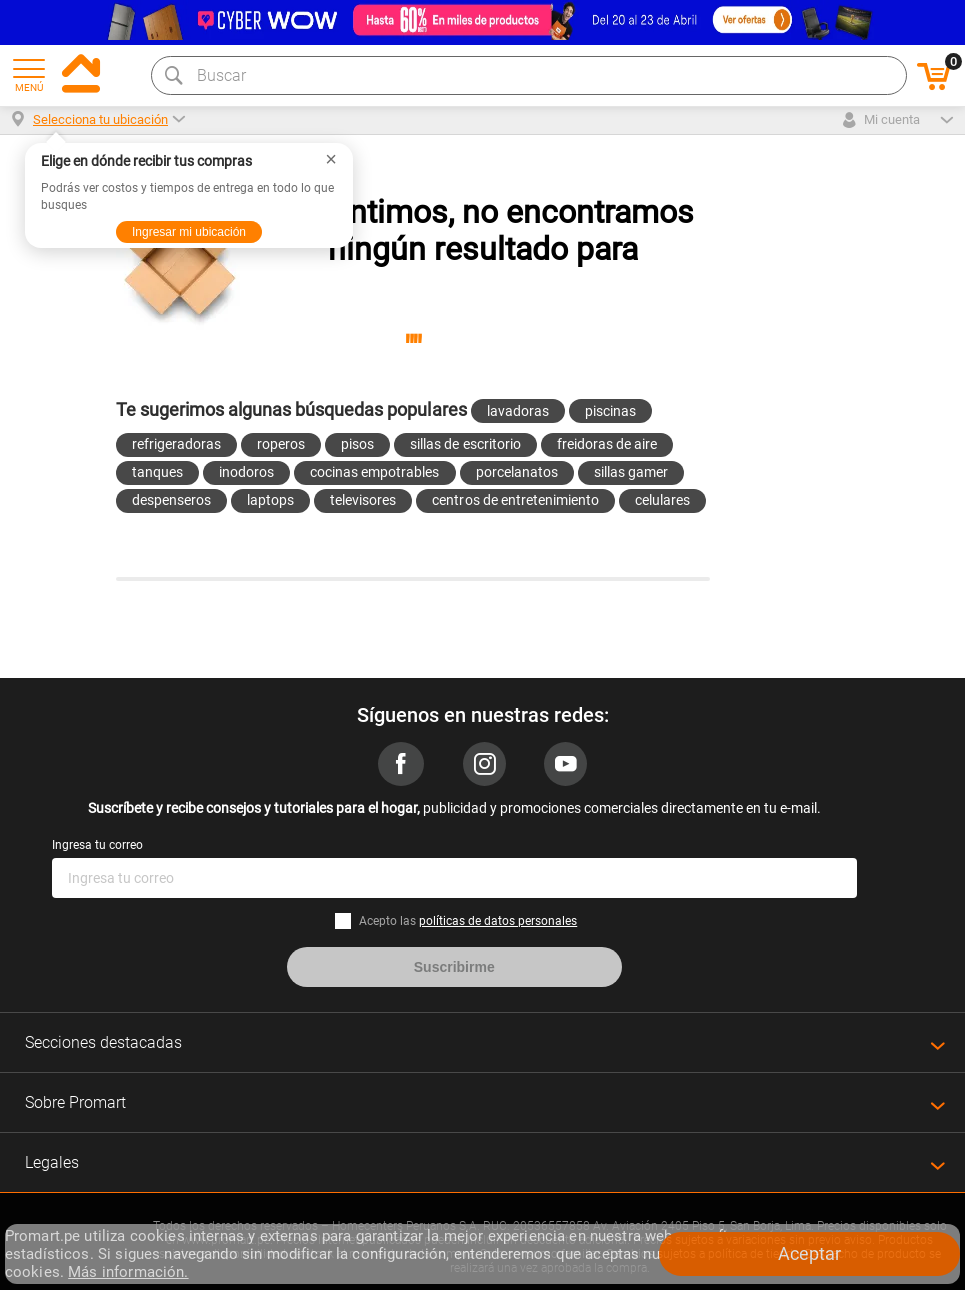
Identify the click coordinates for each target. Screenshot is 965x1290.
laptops (270, 500)
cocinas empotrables (374, 472)
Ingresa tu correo (97, 845)
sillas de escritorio (465, 444)
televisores (363, 500)
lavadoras (518, 411)
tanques (157, 472)
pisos (357, 444)
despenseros (171, 500)
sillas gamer (631, 472)
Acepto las (468, 921)
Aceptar (809, 1253)
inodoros (246, 472)
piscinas (610, 411)
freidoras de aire (607, 444)
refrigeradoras (176, 444)
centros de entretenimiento (515, 500)
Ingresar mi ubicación (189, 232)
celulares (662, 500)
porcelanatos (517, 472)
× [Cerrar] (331, 159)
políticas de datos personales (498, 921)
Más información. (128, 1272)
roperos (281, 444)
